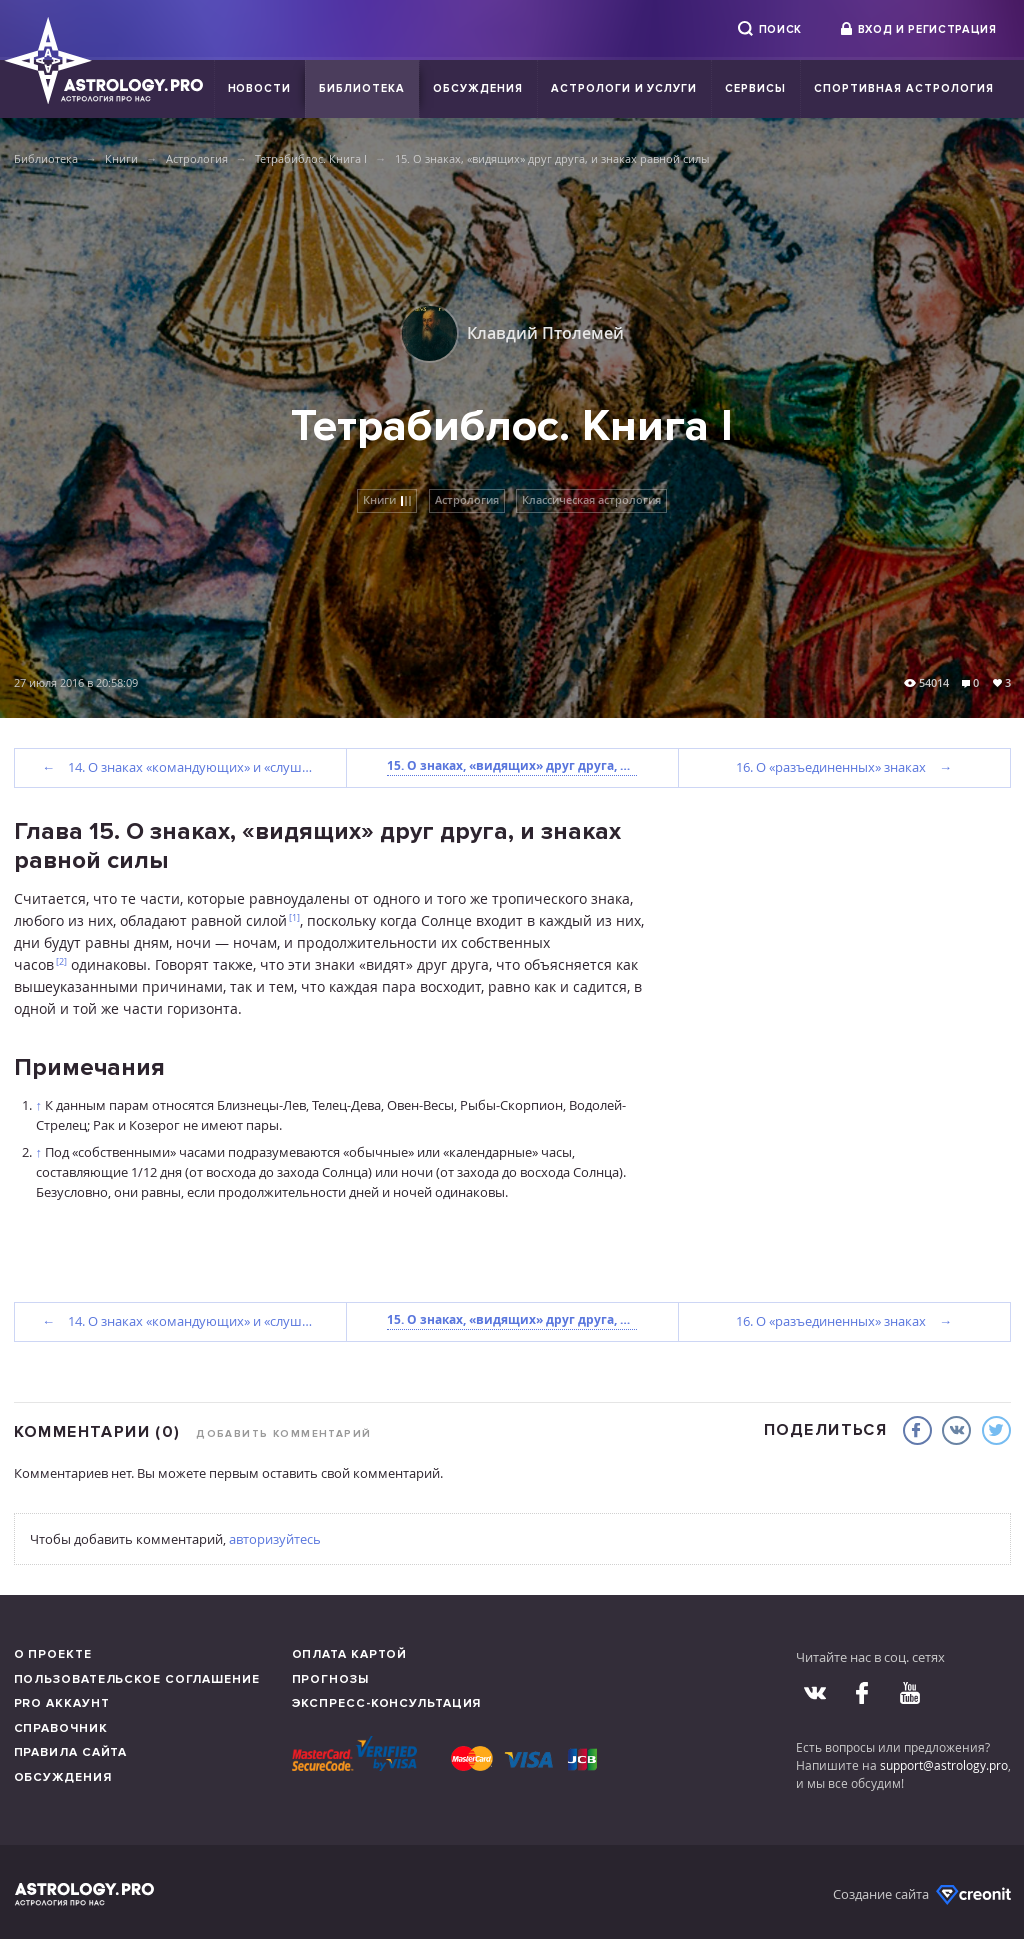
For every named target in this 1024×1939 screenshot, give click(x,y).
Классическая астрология (591, 499)
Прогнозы (330, 1679)
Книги (121, 158)
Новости (260, 88)
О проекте (53, 1654)
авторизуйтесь (275, 1539)
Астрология (197, 158)
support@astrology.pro (944, 1765)
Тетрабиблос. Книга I (311, 158)
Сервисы (755, 88)
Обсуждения (478, 88)
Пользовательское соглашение (137, 1679)
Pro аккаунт (62, 1703)
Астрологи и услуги (624, 88)
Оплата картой (350, 1654)
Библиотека (362, 88)
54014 (934, 682)
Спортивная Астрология (903, 88)
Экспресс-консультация (387, 1703)
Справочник (61, 1728)
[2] (61, 961)
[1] (294, 917)
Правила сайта (71, 1752)
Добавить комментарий (283, 1434)
